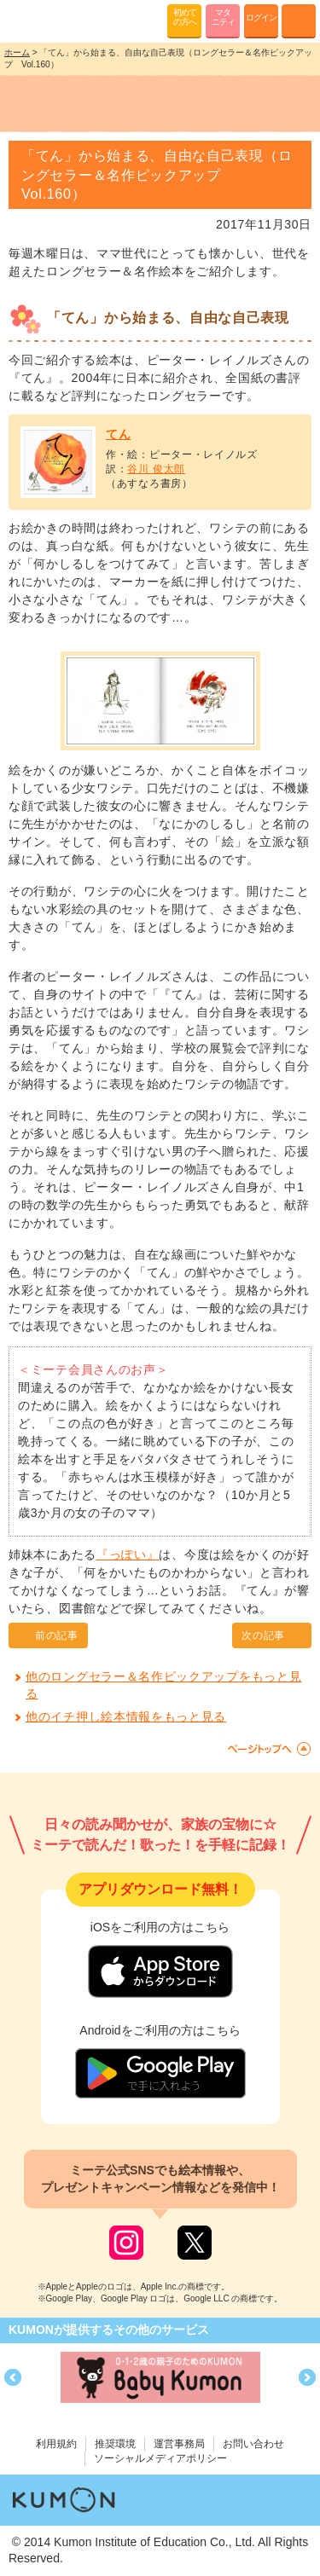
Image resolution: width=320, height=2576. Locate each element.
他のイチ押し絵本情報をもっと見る (126, 1716)
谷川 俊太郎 (156, 469)
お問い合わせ (253, 2444)
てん (118, 434)
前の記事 (57, 1635)
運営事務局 (179, 2444)
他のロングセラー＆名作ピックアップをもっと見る (163, 1685)
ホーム (17, 52)
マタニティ (223, 17)
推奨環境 (115, 2444)
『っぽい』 (128, 1554)
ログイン (261, 17)
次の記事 (263, 1635)
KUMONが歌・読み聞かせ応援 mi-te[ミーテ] (53, 20)
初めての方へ (184, 17)
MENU (299, 21)
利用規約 (56, 2444)
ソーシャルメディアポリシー (160, 2458)
